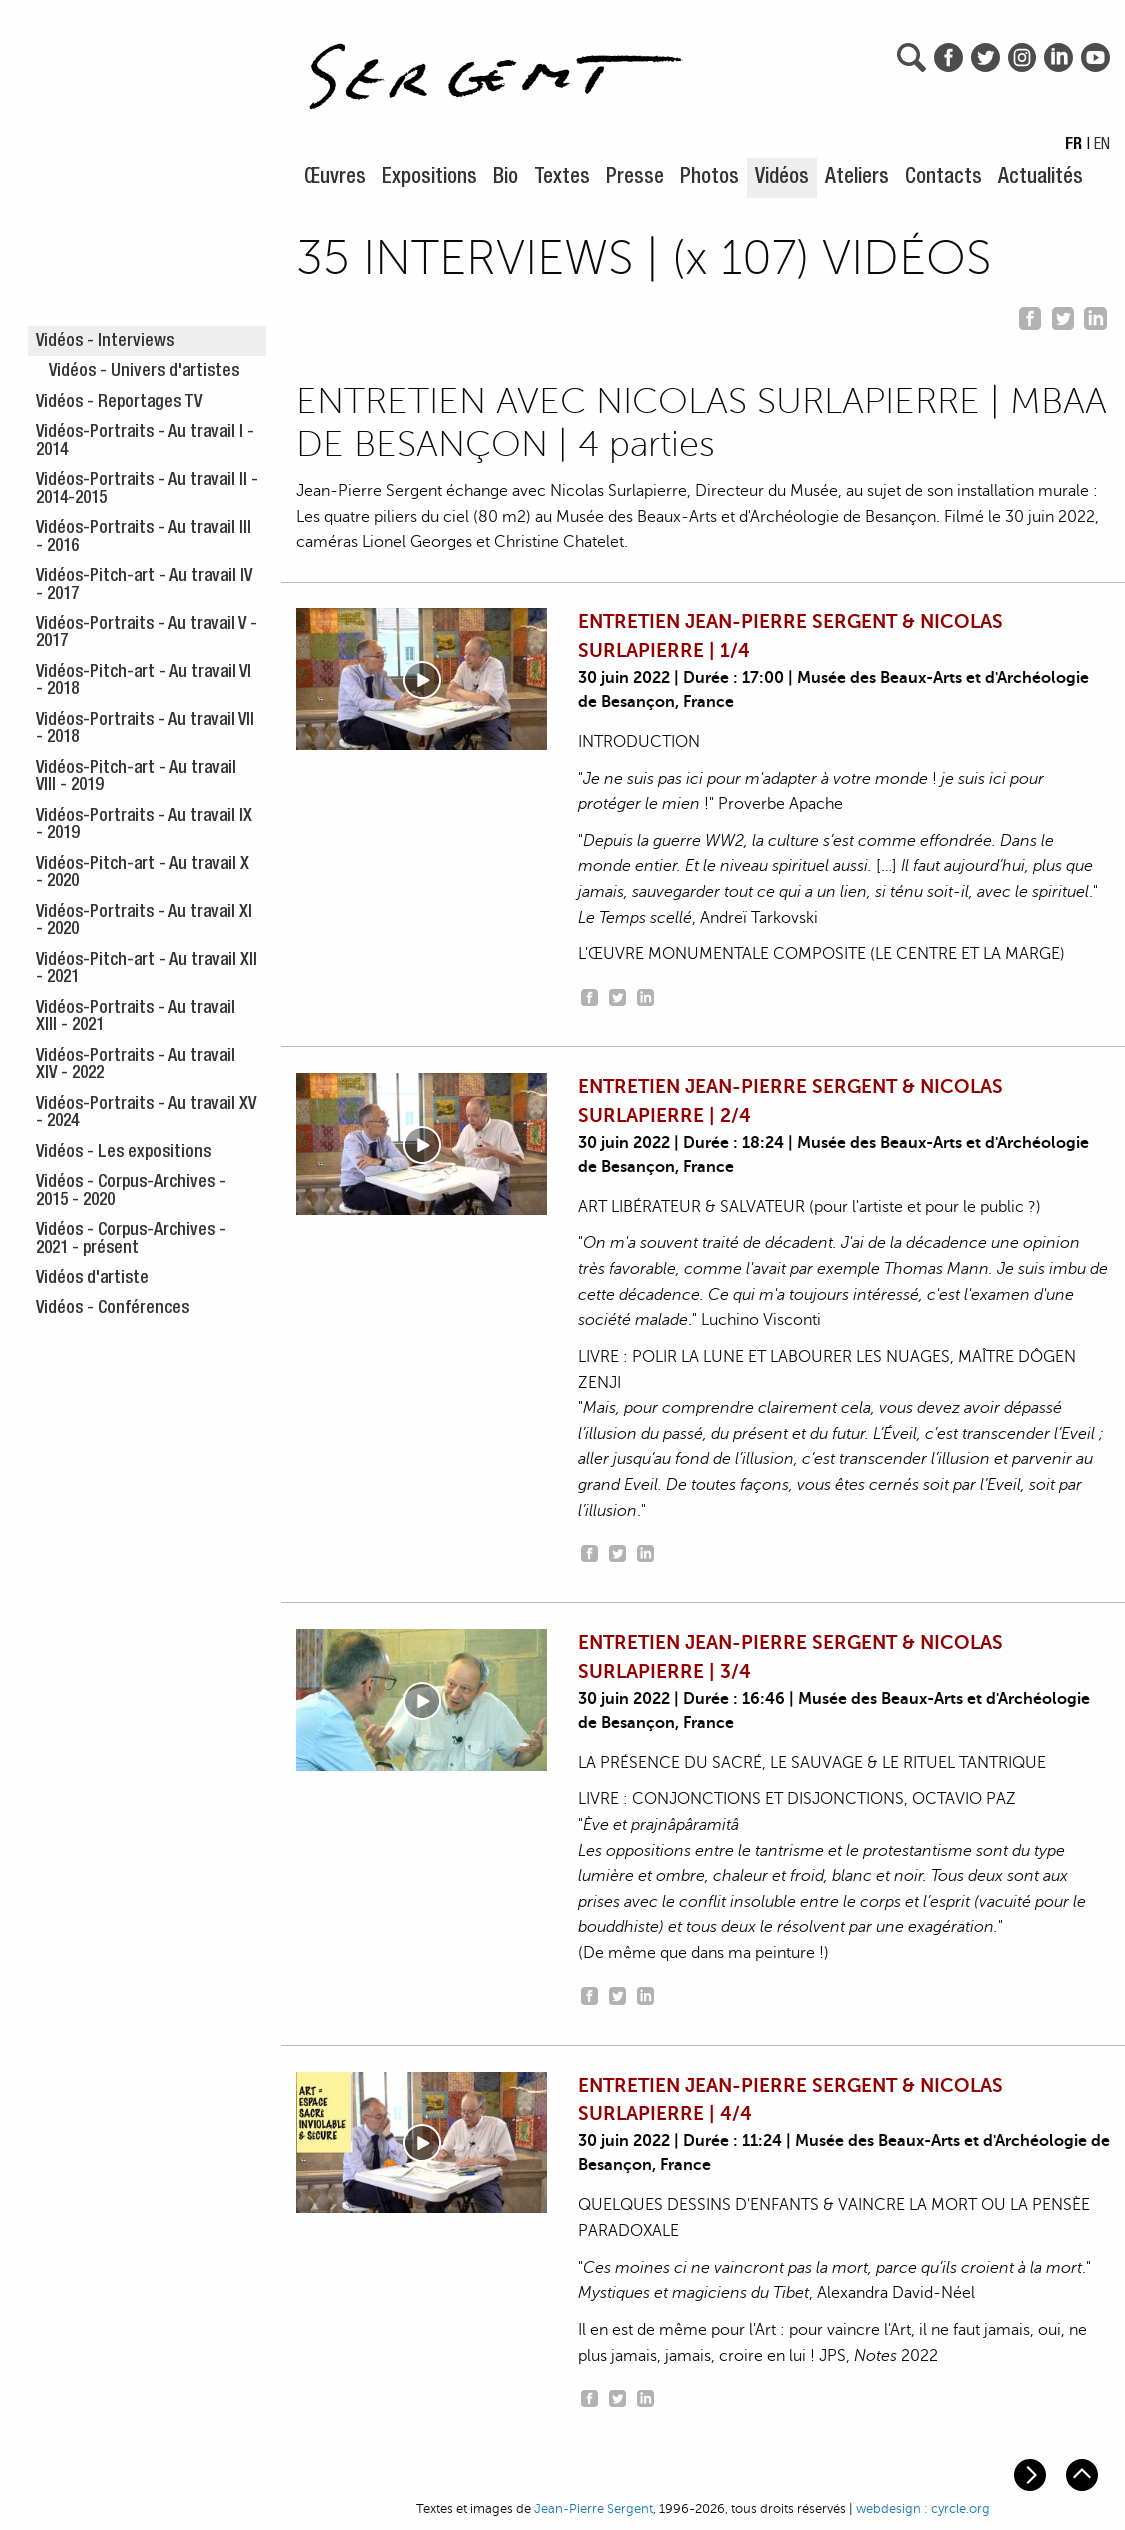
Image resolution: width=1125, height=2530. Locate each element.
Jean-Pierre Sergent (593, 2509)
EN (1102, 146)
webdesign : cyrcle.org (923, 2509)
